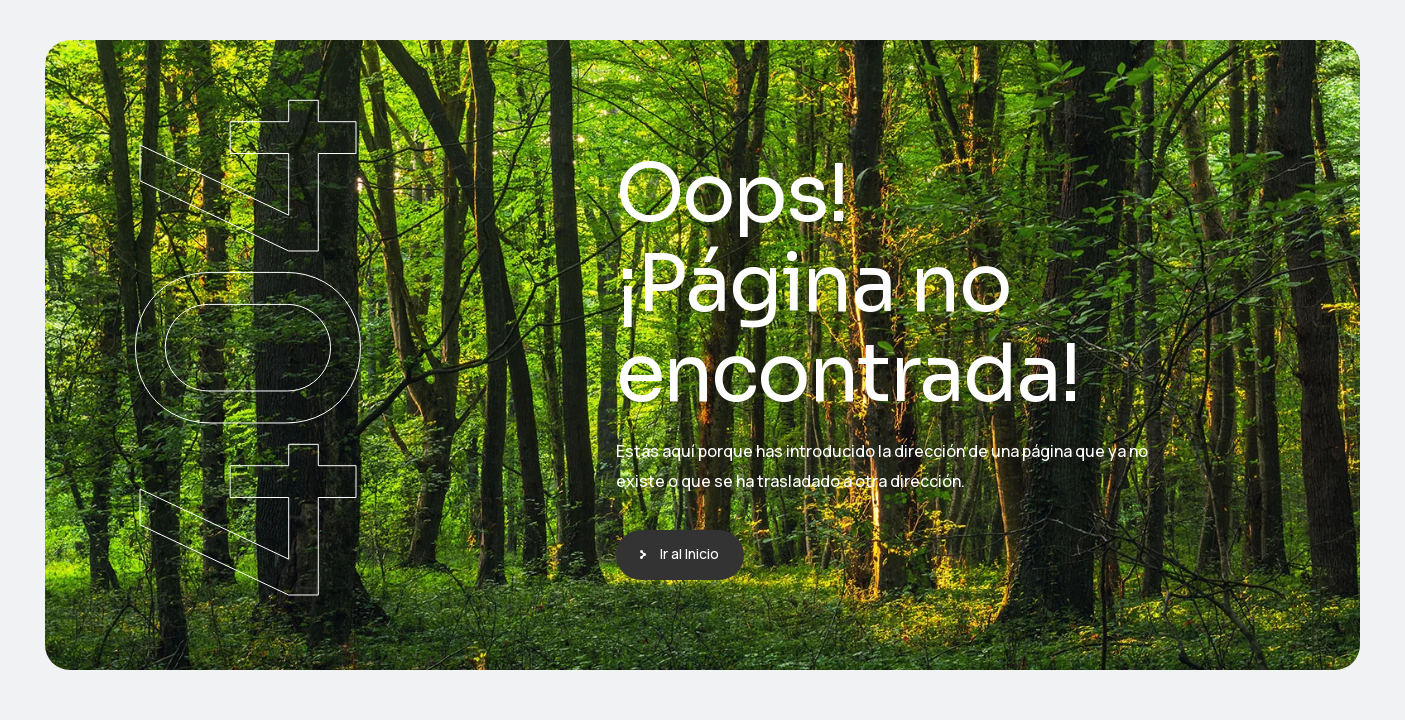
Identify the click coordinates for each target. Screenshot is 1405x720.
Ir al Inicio (689, 553)
